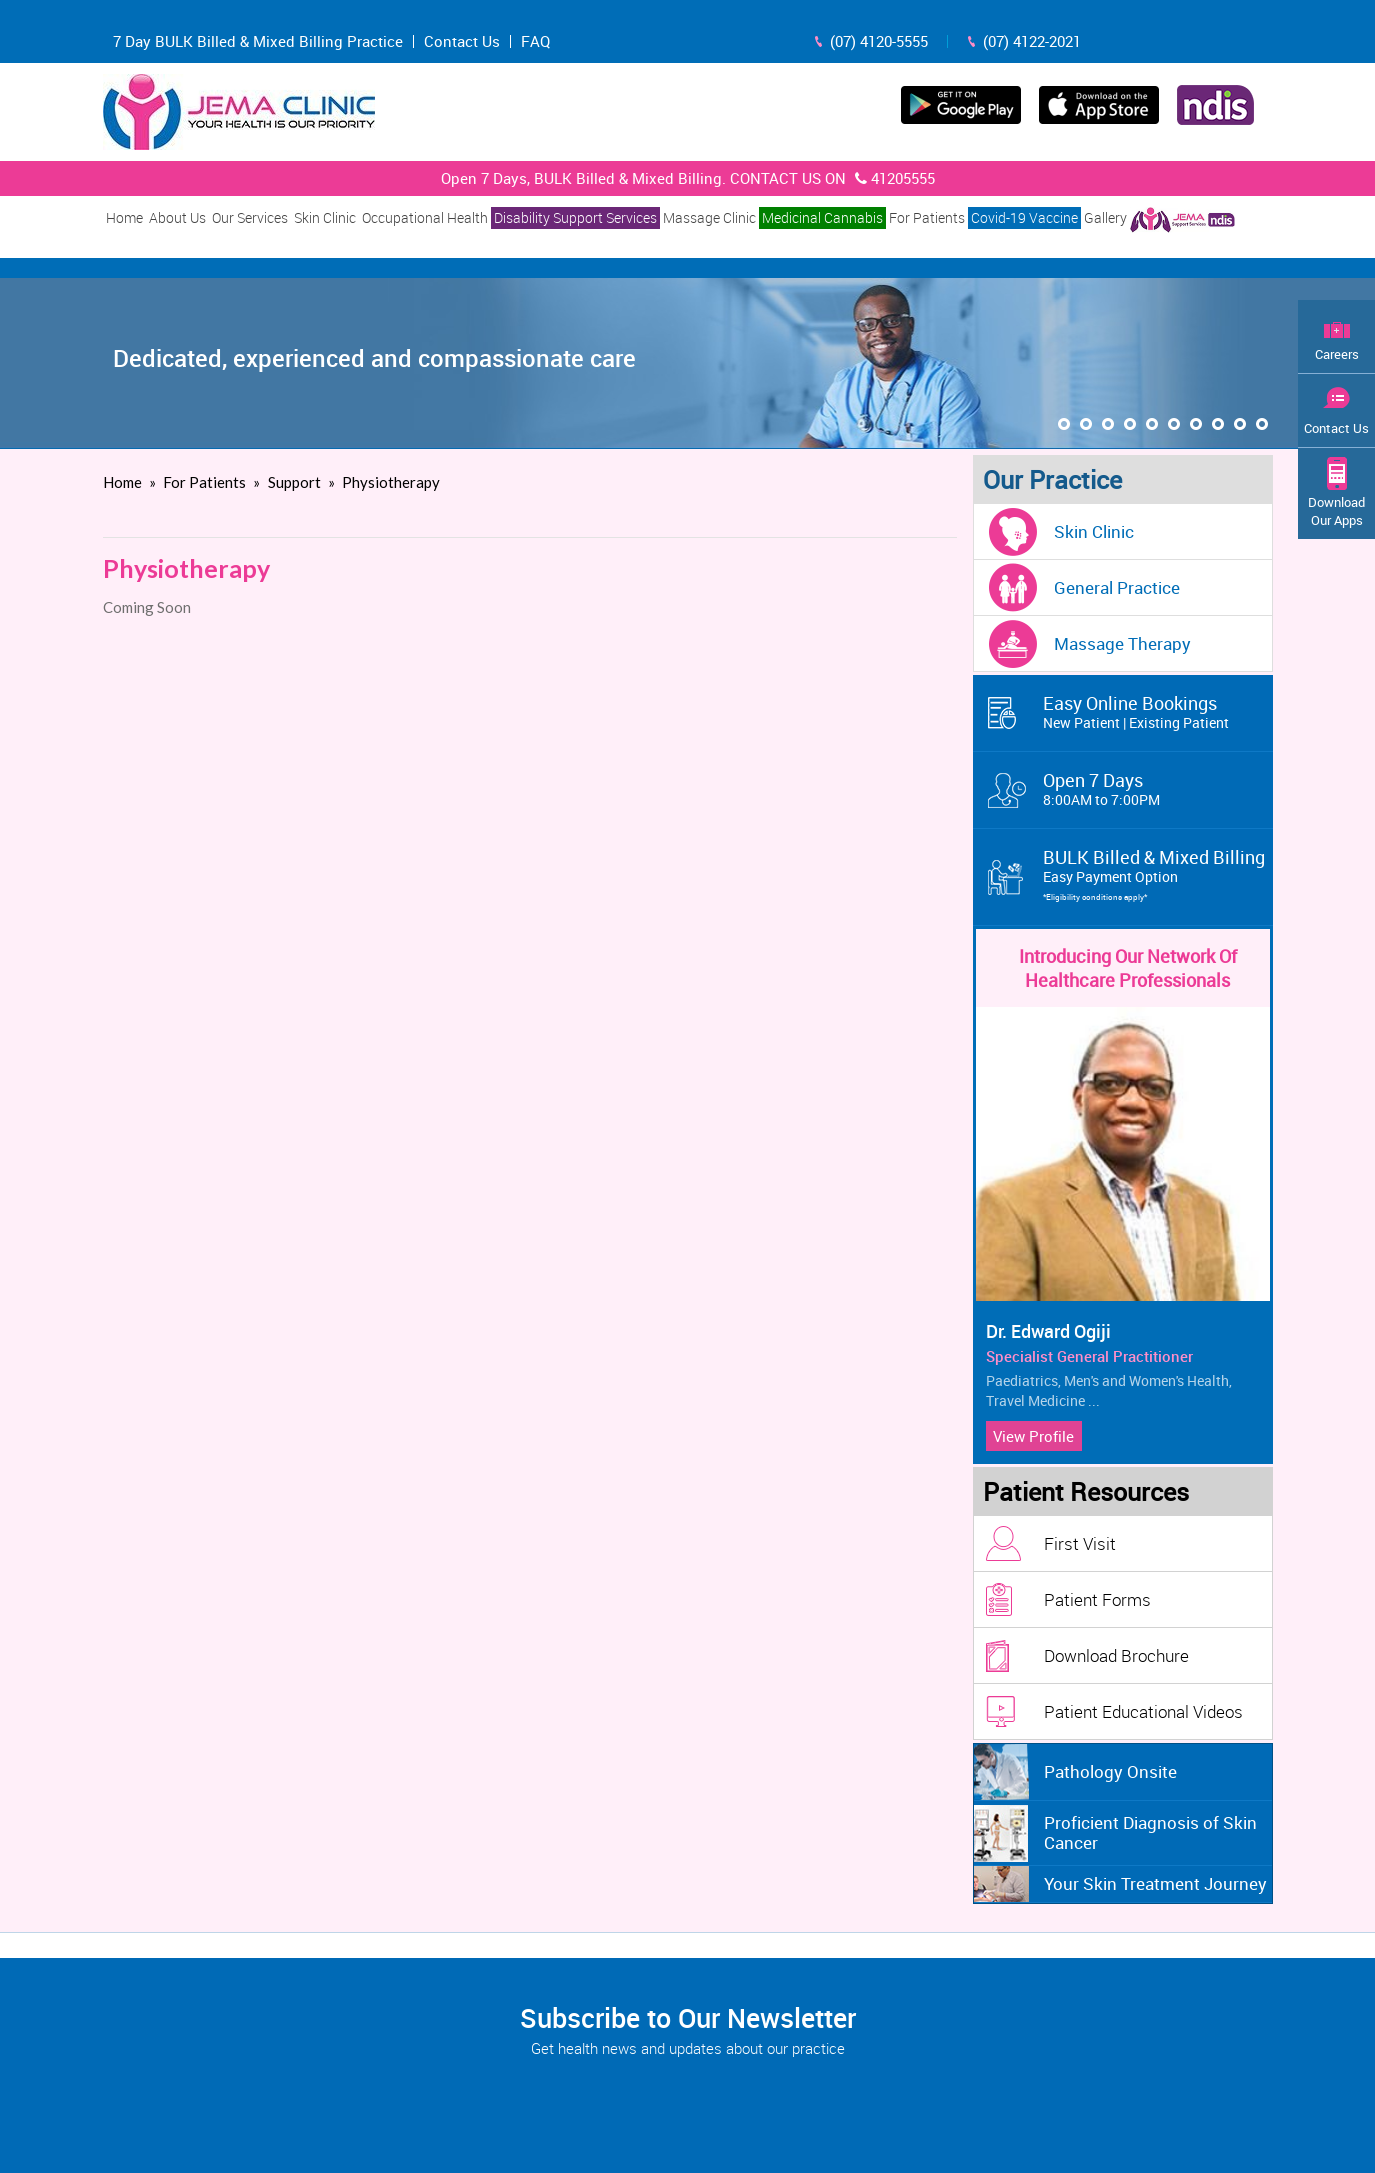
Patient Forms (1097, 1599)
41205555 (892, 178)
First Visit (1080, 1543)
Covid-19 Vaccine (1024, 217)
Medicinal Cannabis (822, 217)
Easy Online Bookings (1158, 712)
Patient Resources (1086, 1491)
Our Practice (1052, 479)
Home (124, 217)
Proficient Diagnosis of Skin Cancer (1150, 1832)
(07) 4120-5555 (879, 41)
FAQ (535, 41)
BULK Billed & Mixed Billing (1158, 876)
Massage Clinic (709, 217)
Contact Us (462, 41)
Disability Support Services (575, 217)
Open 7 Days (1158, 789)
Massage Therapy (1122, 643)
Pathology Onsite (1110, 1771)
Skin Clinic (325, 217)
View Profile (1033, 1436)
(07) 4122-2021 (1032, 41)
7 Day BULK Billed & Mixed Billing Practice (258, 41)
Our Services (250, 217)
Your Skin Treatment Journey (1155, 1883)
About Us (177, 217)
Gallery (1105, 217)
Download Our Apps (1336, 511)
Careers (1337, 354)
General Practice (1117, 587)
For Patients (927, 217)
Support (296, 482)
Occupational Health (425, 217)
